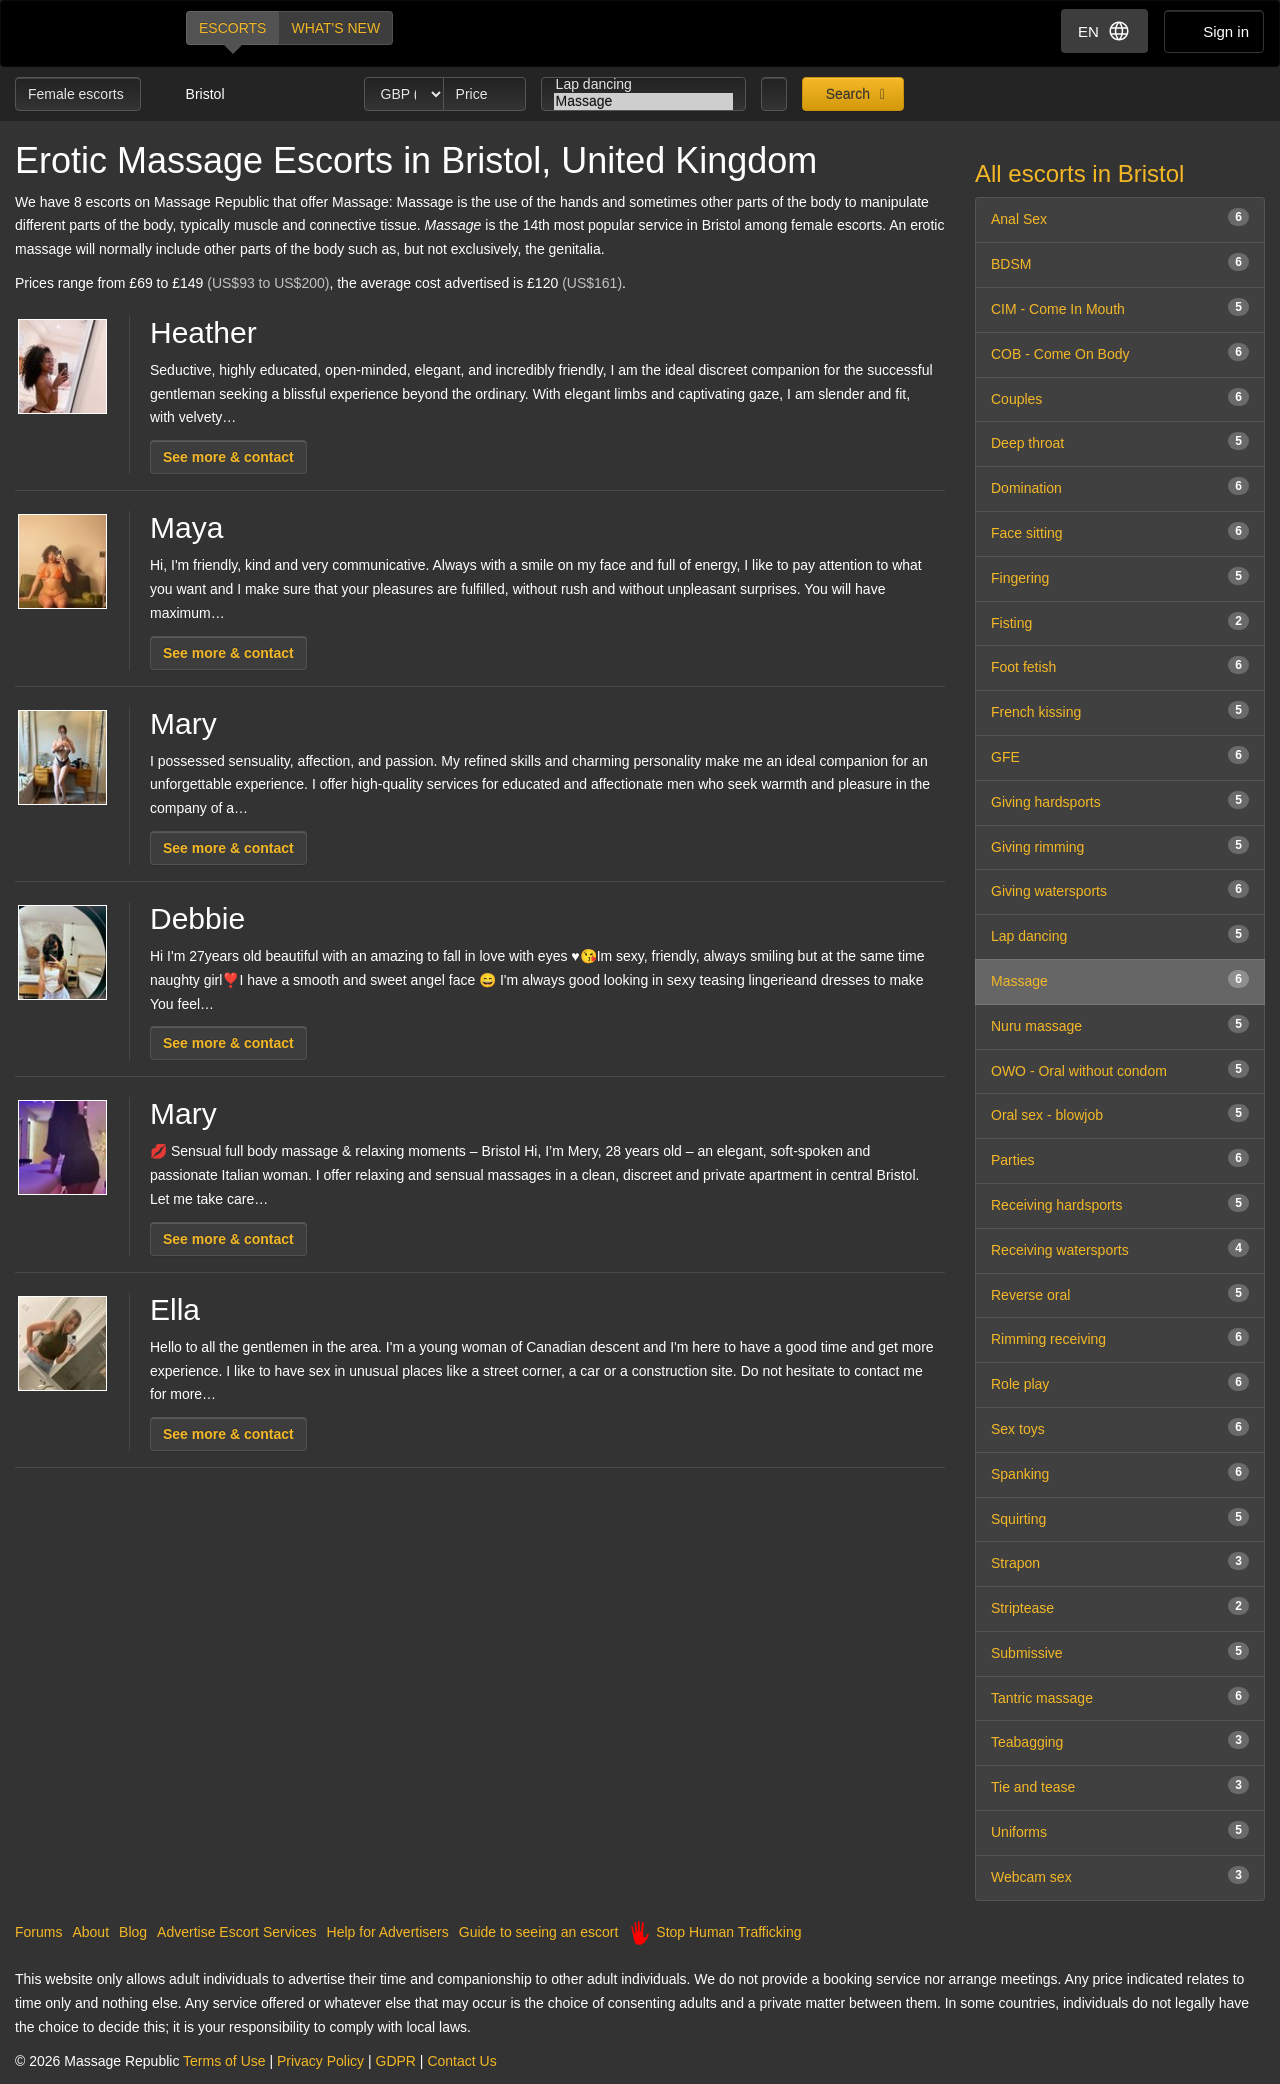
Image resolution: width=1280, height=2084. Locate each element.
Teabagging (1120, 1740)
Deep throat (1120, 441)
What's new (335, 28)
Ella (175, 1309)
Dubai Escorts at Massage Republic (83, 33)
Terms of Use (224, 2061)
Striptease (1120, 1606)
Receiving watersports (1120, 1248)
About (90, 1932)
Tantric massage (1120, 1696)
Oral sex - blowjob (1120, 1113)
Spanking (1120, 1472)
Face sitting (1120, 531)
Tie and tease (1120, 1785)
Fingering (1120, 576)
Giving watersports (1120, 889)
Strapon (1120, 1561)
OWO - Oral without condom (1120, 1069)
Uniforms (1120, 1830)
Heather (203, 332)
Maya (186, 527)
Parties (1120, 1158)
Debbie (197, 918)
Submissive (1120, 1651)
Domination (1120, 486)
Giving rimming (1120, 845)
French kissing (1120, 710)
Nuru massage (1120, 1024)
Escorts (232, 28)
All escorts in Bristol (1079, 173)
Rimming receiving (1120, 1337)
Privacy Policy (320, 2061)
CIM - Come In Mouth (1120, 307)
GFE (1120, 755)
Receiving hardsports (1120, 1203)
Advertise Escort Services (237, 1932)
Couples (1120, 397)
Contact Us (461, 2061)
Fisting (1120, 621)
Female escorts (78, 94)
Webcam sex (1120, 1875)
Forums (38, 1932)
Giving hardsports (1120, 800)
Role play (1120, 1382)
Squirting (1120, 1517)
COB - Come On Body (1120, 352)
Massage (644, 101)
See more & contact (228, 457)
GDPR (396, 2061)
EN (1104, 31)
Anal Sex (1120, 217)
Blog (133, 1932)
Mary (183, 723)
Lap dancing (644, 84)
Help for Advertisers (388, 1932)
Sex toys (1120, 1427)
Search (846, 94)
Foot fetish (1120, 665)
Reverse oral (1120, 1293)
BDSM (1120, 262)
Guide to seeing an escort (539, 1932)
